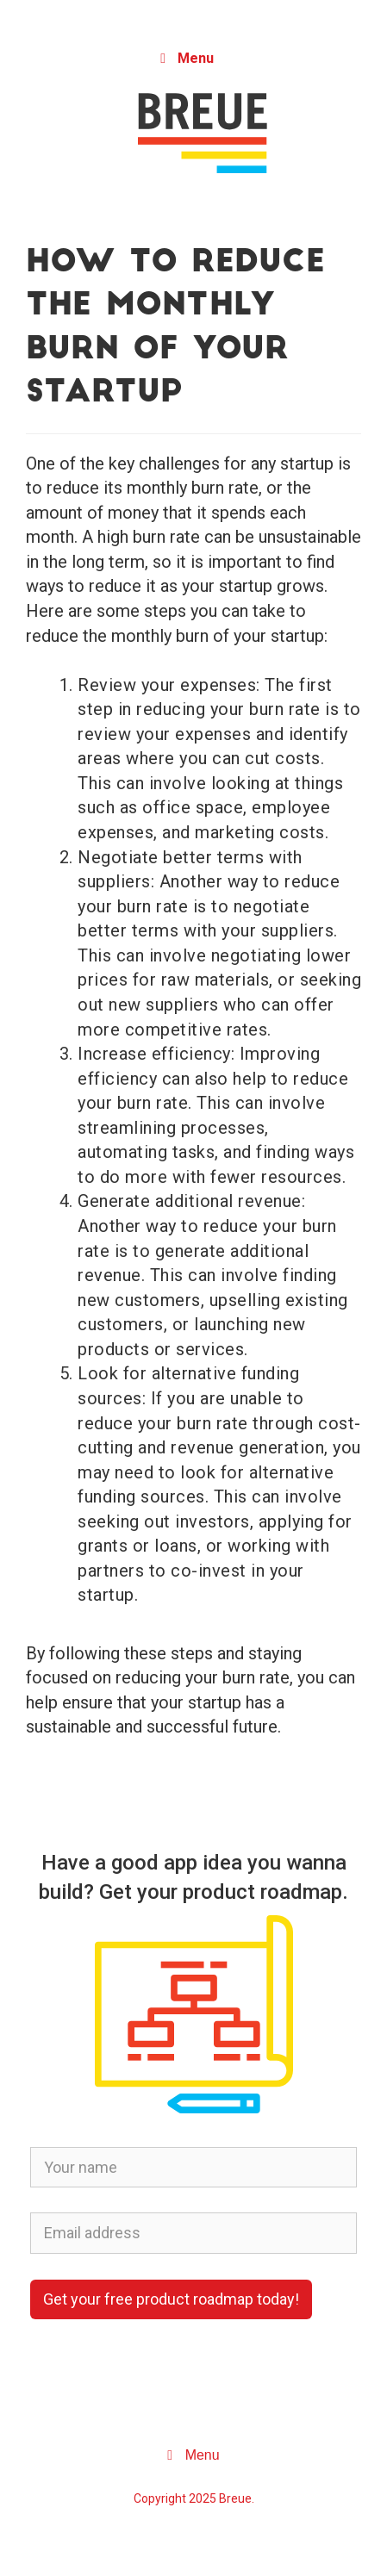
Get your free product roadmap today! (171, 2299)
